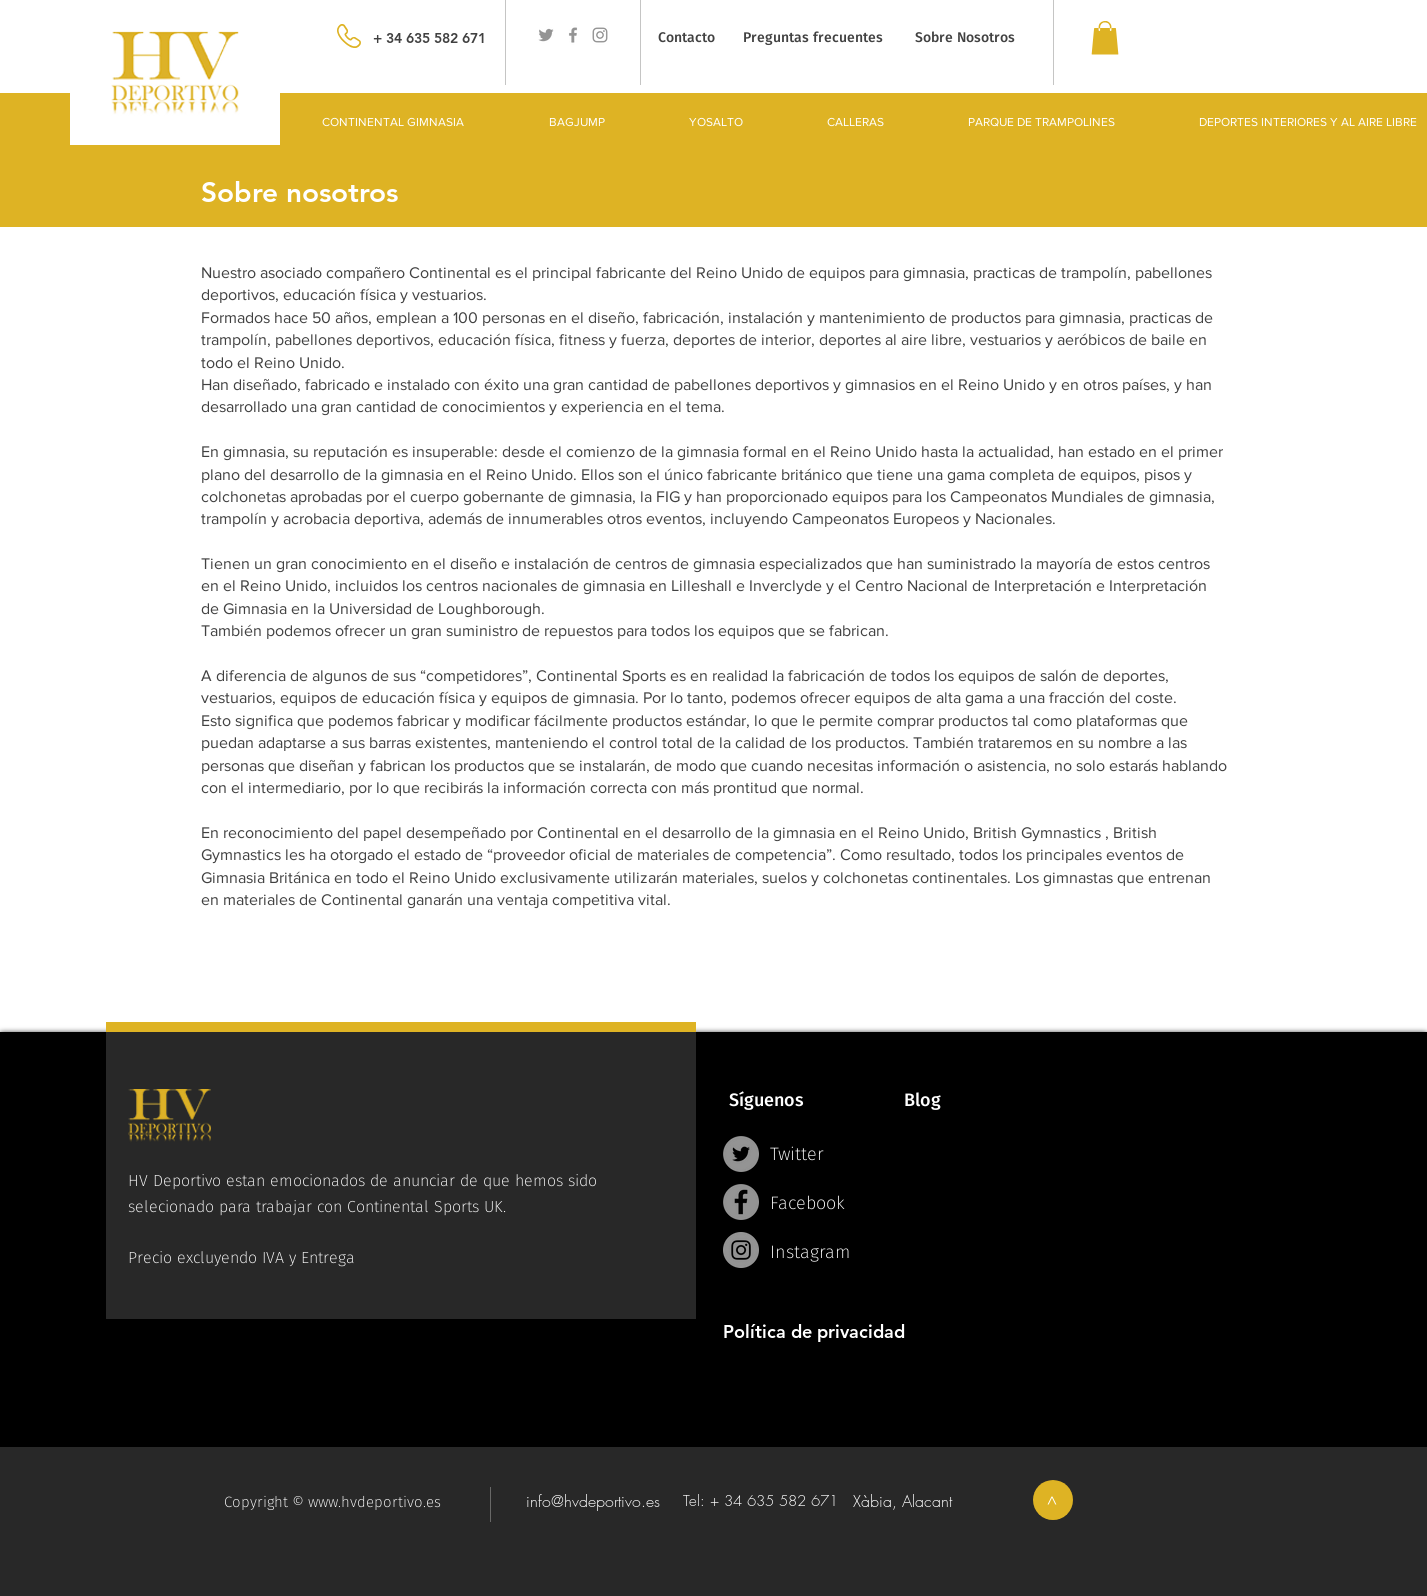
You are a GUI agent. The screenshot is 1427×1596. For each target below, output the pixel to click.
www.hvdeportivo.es (374, 1502)
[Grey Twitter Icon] (546, 35)
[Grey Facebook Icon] (573, 35)
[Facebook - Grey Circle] (741, 1202)
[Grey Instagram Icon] (600, 35)
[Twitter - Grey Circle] (741, 1154)
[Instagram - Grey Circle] (741, 1250)
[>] (1053, 1500)
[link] (1105, 37)
